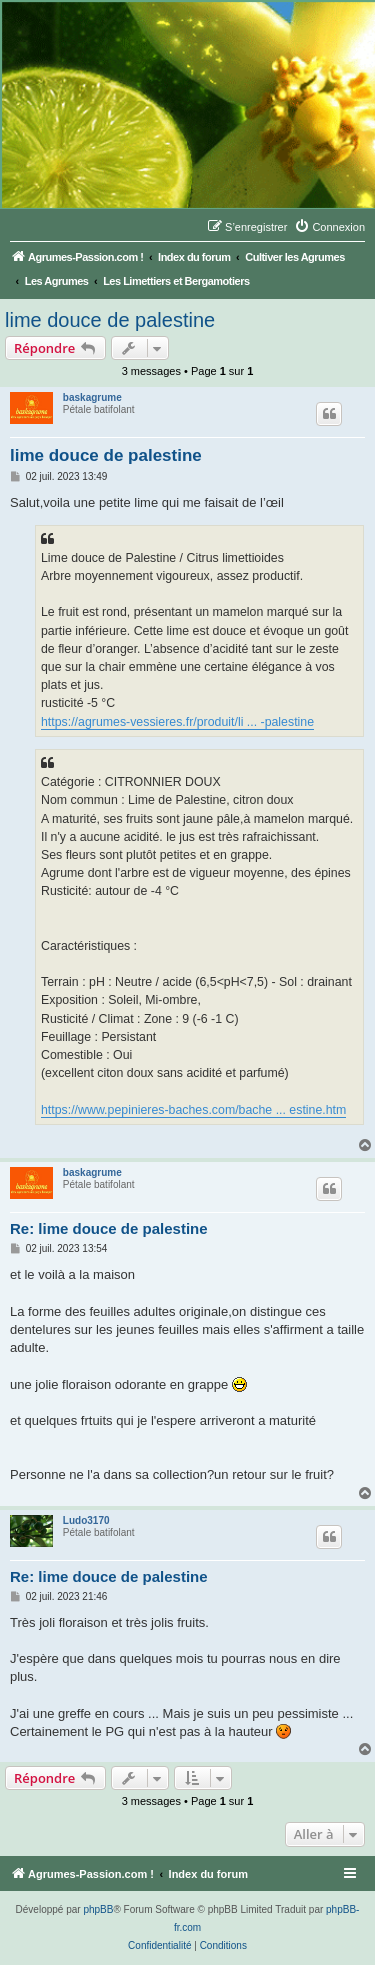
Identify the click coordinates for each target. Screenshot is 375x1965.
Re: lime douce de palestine (109, 1228)
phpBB (98, 1909)
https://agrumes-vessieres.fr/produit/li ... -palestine (177, 722)
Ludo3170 (86, 1520)
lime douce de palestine (110, 320)
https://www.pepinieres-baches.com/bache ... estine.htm (193, 1110)
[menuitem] (329, 227)
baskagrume (92, 397)
